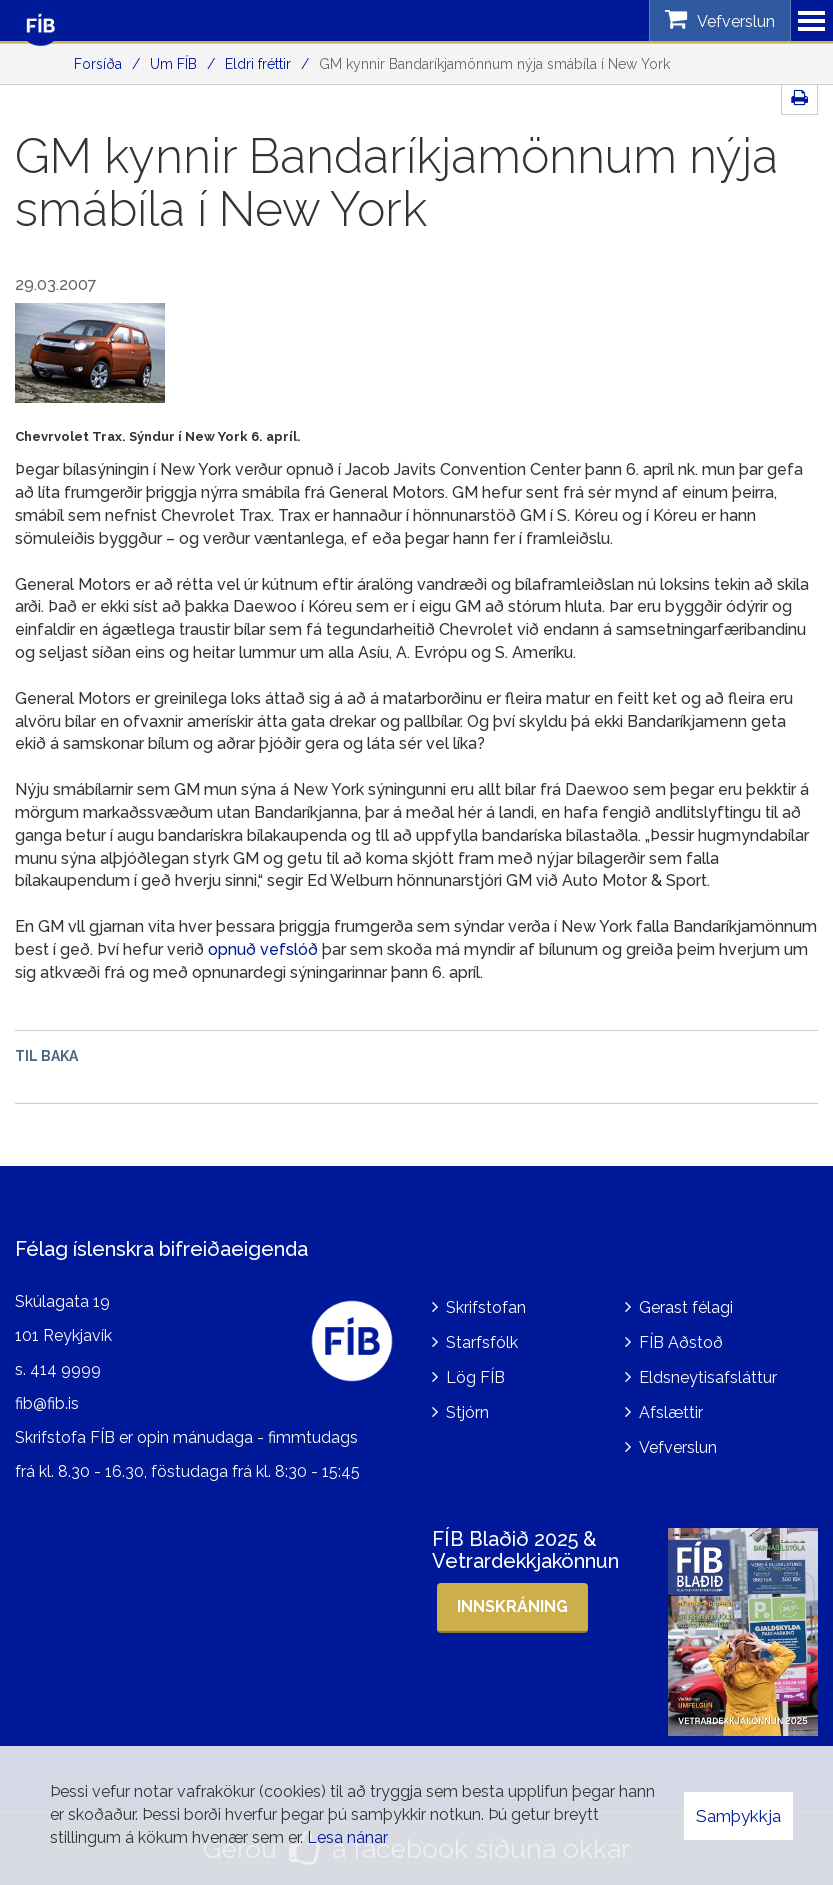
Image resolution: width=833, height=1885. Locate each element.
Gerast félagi (686, 1307)
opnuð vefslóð (263, 949)
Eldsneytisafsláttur (708, 1377)
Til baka (46, 1056)
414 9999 (65, 1369)
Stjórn (467, 1412)
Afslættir (671, 1412)
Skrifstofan (486, 1307)
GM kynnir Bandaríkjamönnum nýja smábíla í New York (494, 64)
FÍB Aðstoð (681, 1342)
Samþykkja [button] (738, 1816)
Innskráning (512, 1606)
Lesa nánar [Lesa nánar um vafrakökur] (347, 1837)
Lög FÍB (475, 1377)
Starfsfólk (482, 1342)
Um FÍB (173, 64)
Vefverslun (678, 1447)
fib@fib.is (47, 1403)
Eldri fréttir (258, 64)
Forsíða (98, 64)
